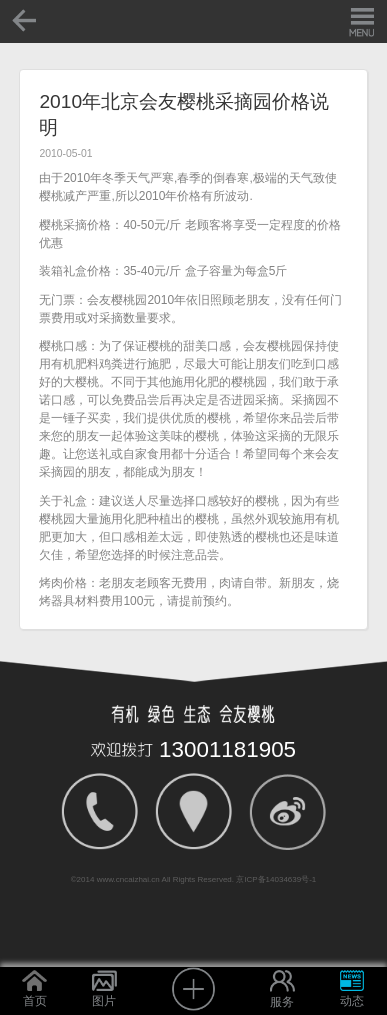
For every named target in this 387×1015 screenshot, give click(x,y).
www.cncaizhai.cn (128, 879)
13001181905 (227, 749)
